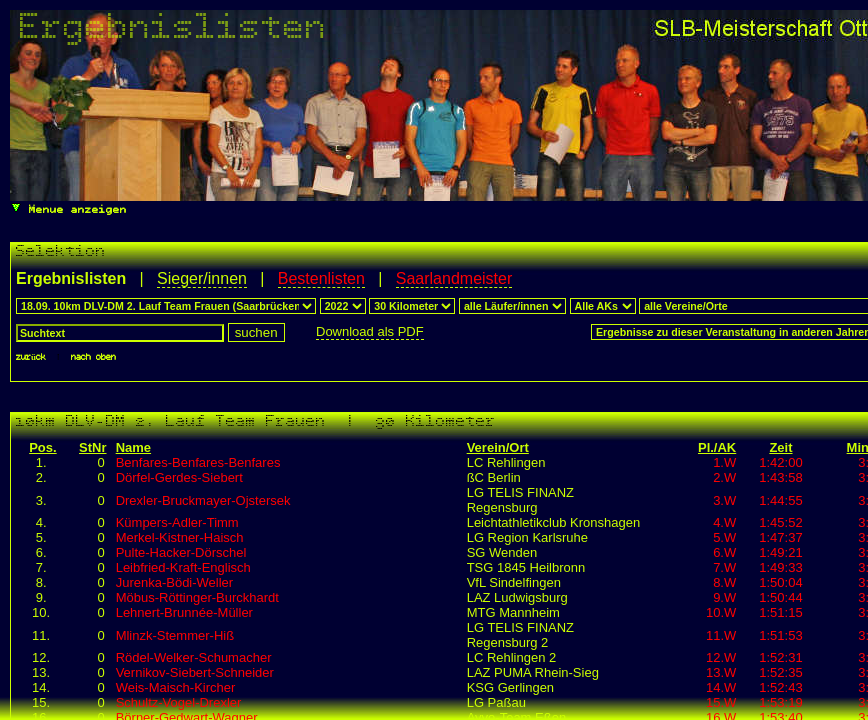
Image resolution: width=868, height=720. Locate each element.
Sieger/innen (202, 278)
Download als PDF (370, 331)
